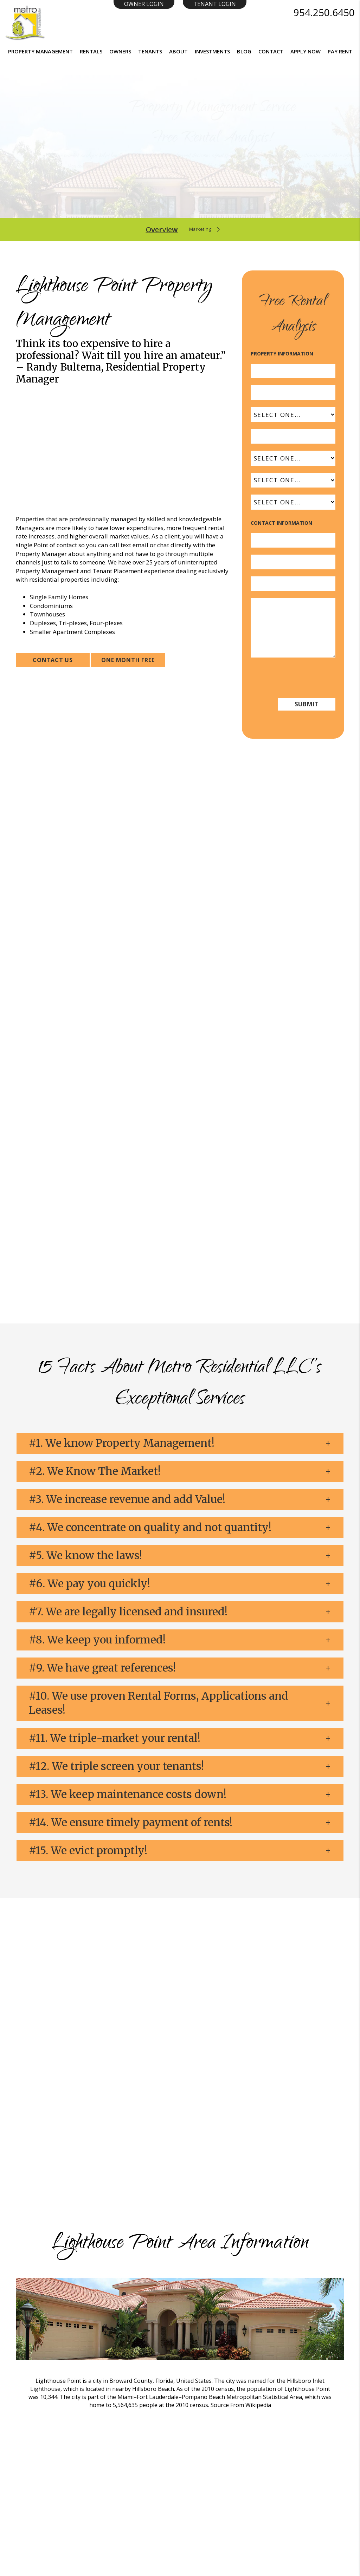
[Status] (293, 480)
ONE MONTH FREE (127, 660)
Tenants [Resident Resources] (150, 51)
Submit (294, 189)
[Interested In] (293, 502)
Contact (270, 51)
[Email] (293, 562)
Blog (244, 51)
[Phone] (293, 583)
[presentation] (304, 677)
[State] (293, 414)
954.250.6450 (324, 12)
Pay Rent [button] (340, 51)
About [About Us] (178, 51)
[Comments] (293, 628)
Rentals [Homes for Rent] (91, 51)
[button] (180, 1443)
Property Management (40, 51)
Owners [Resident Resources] (120, 51)
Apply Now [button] (305, 51)
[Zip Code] (293, 436)
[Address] (293, 371)
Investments (212, 51)
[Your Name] (293, 540)
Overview (155, 229)
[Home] (25, 22)
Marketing (200, 229)
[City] (293, 392)
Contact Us (53, 660)
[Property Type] (293, 458)
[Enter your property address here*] (151, 189)
